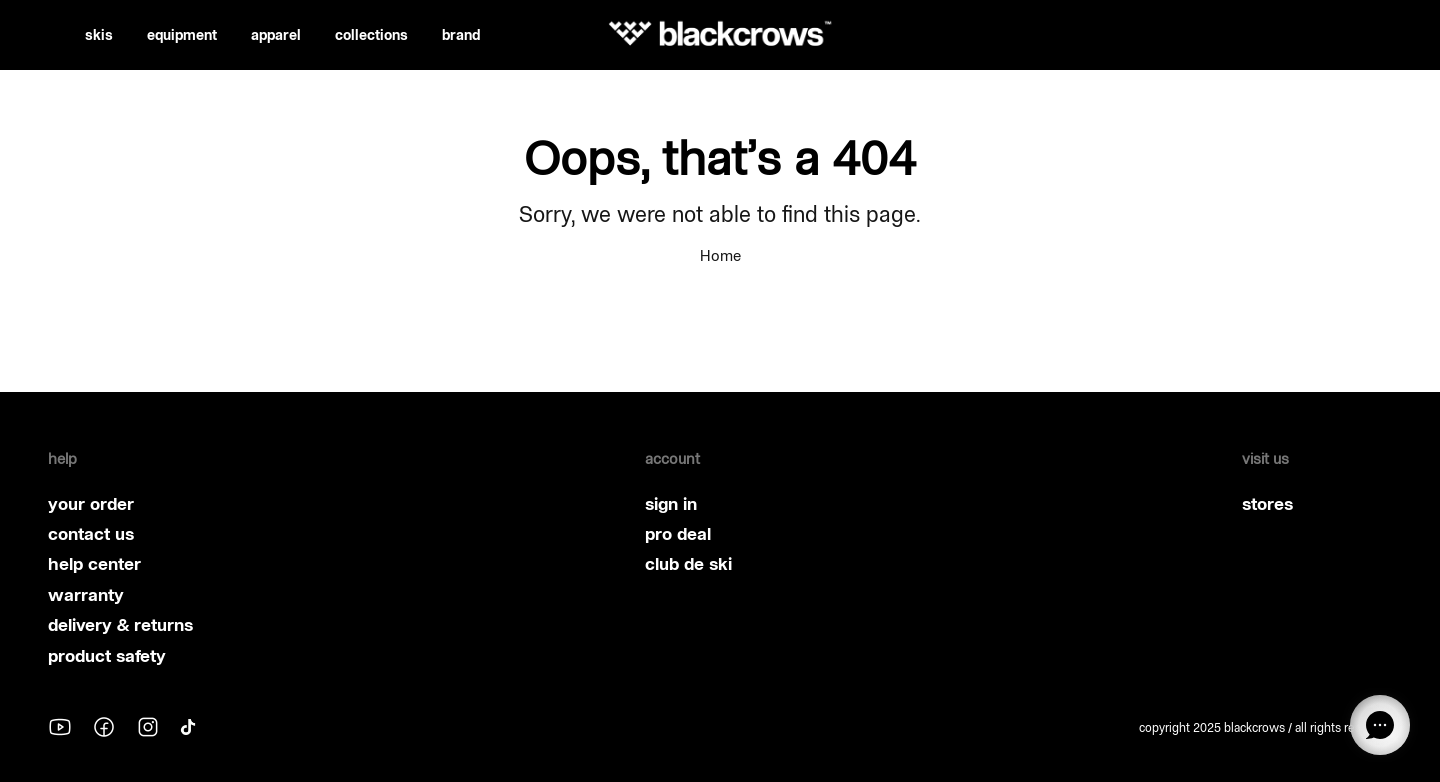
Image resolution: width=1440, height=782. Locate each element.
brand (461, 35)
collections (371, 35)
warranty (86, 595)
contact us (91, 534)
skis (99, 35)
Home (720, 255)
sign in (671, 504)
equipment (182, 35)
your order (91, 504)
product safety (107, 656)
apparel (276, 35)
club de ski (688, 564)
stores (1267, 504)
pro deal (678, 534)
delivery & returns (120, 625)
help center (94, 564)
